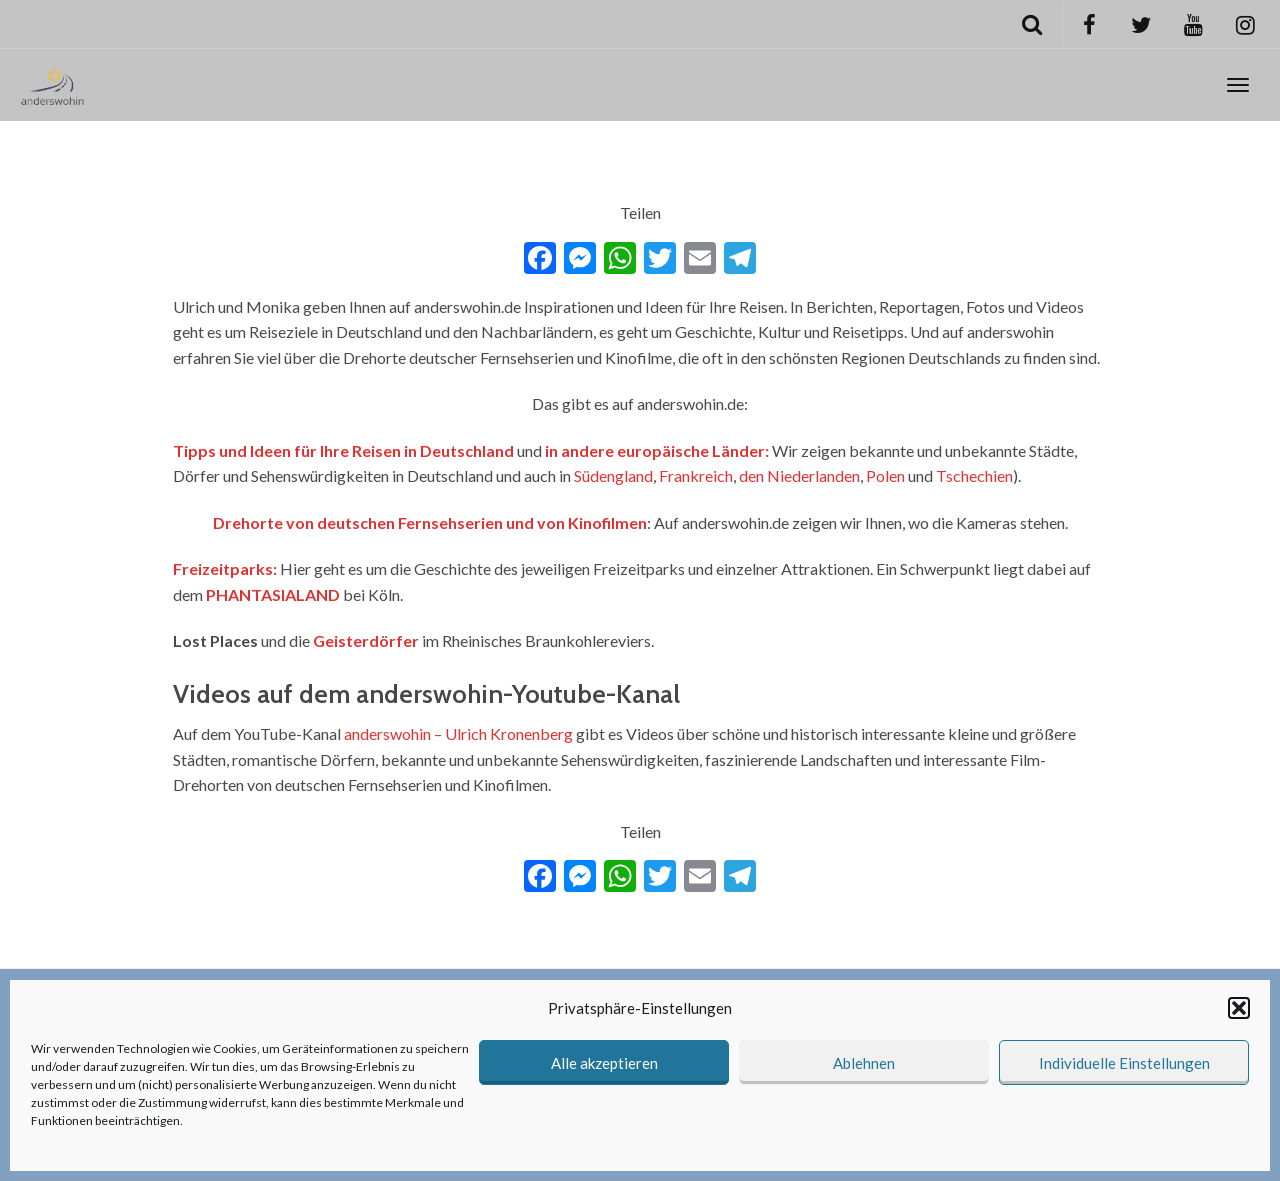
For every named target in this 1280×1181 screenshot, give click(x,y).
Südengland (613, 475)
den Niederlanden (799, 475)
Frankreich (696, 475)
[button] (1239, 1008)
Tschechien (974, 475)
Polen (885, 475)
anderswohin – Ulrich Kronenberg (458, 733)
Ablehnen (864, 1063)
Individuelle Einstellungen (1124, 1063)
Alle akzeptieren (604, 1063)
